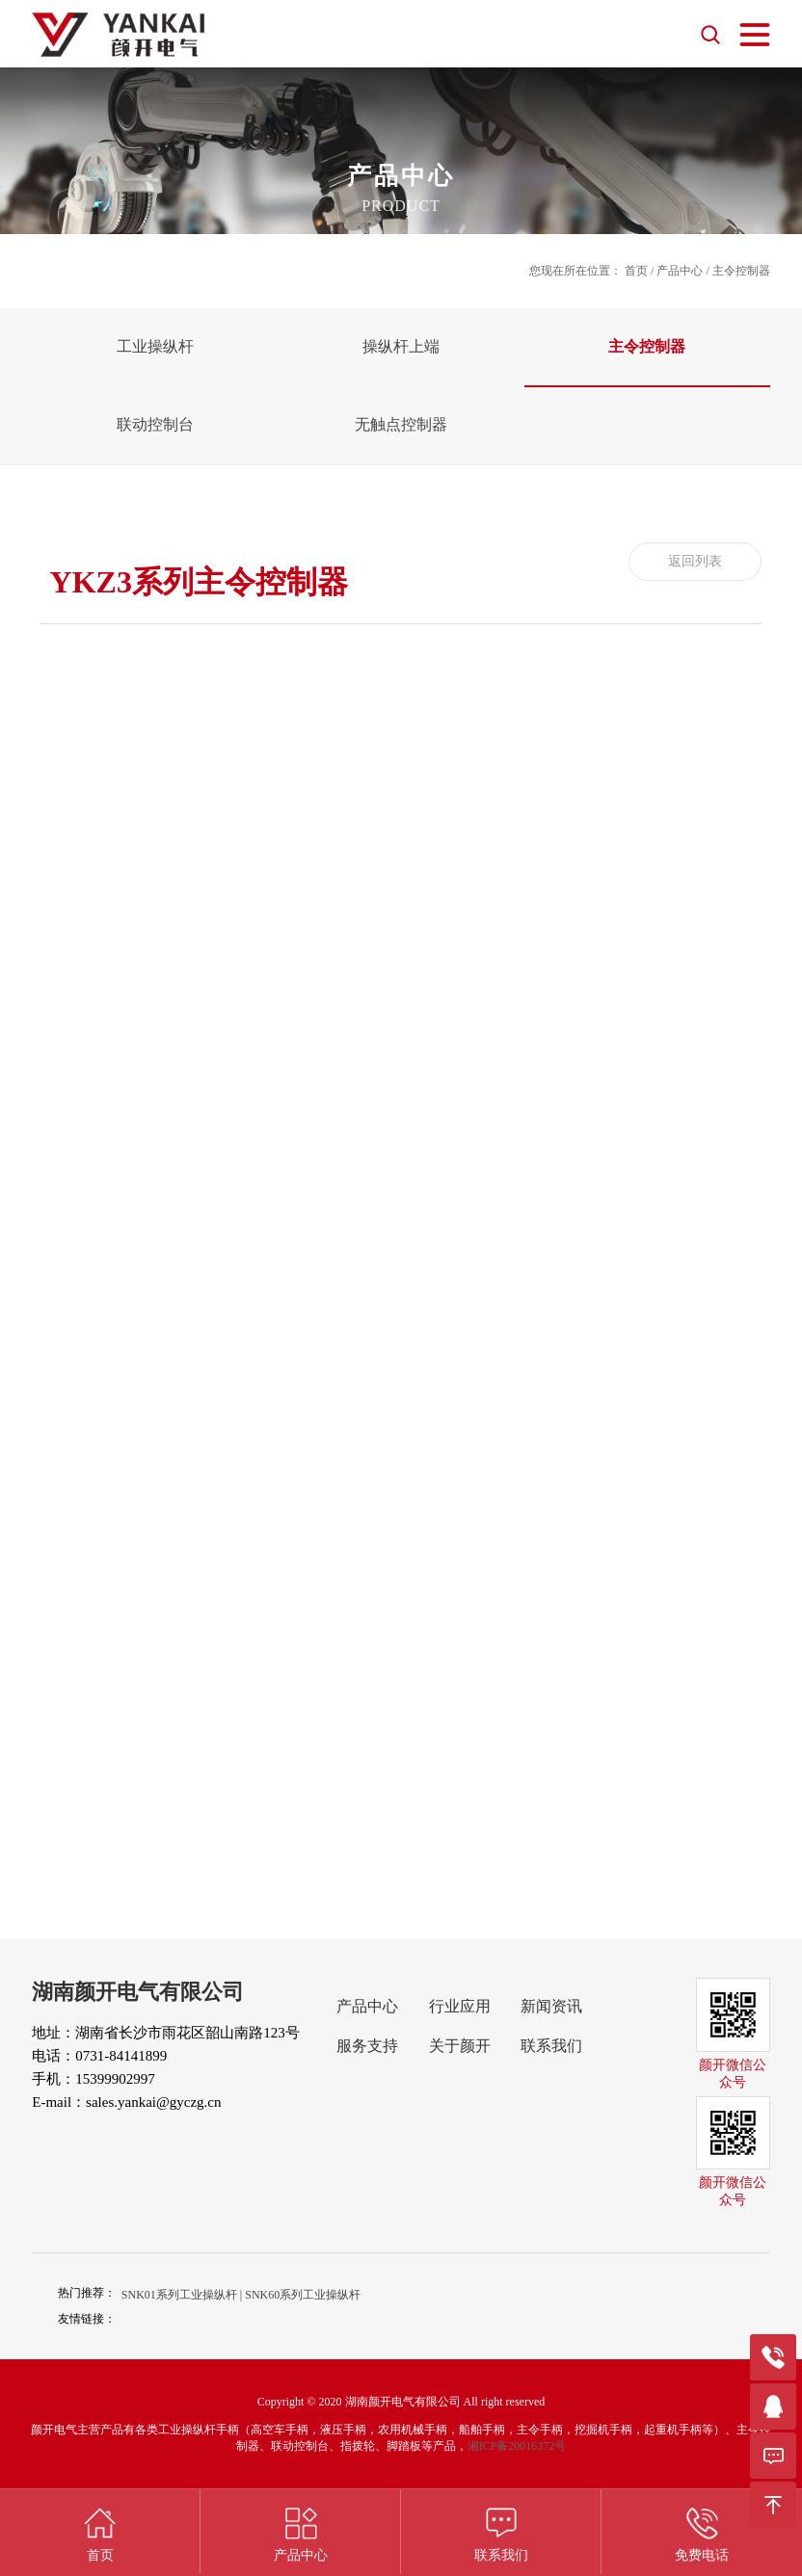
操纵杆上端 (401, 346)
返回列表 (695, 561)
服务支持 (367, 2045)
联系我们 (551, 2045)
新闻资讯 (551, 2006)
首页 (636, 270)
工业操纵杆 (155, 346)
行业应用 (460, 2006)
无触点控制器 (401, 424)
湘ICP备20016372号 (517, 2446)
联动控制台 (155, 424)
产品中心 (679, 270)
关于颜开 (460, 2045)
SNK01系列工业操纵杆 (179, 2294)
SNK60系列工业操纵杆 (303, 2294)
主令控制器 (646, 346)
